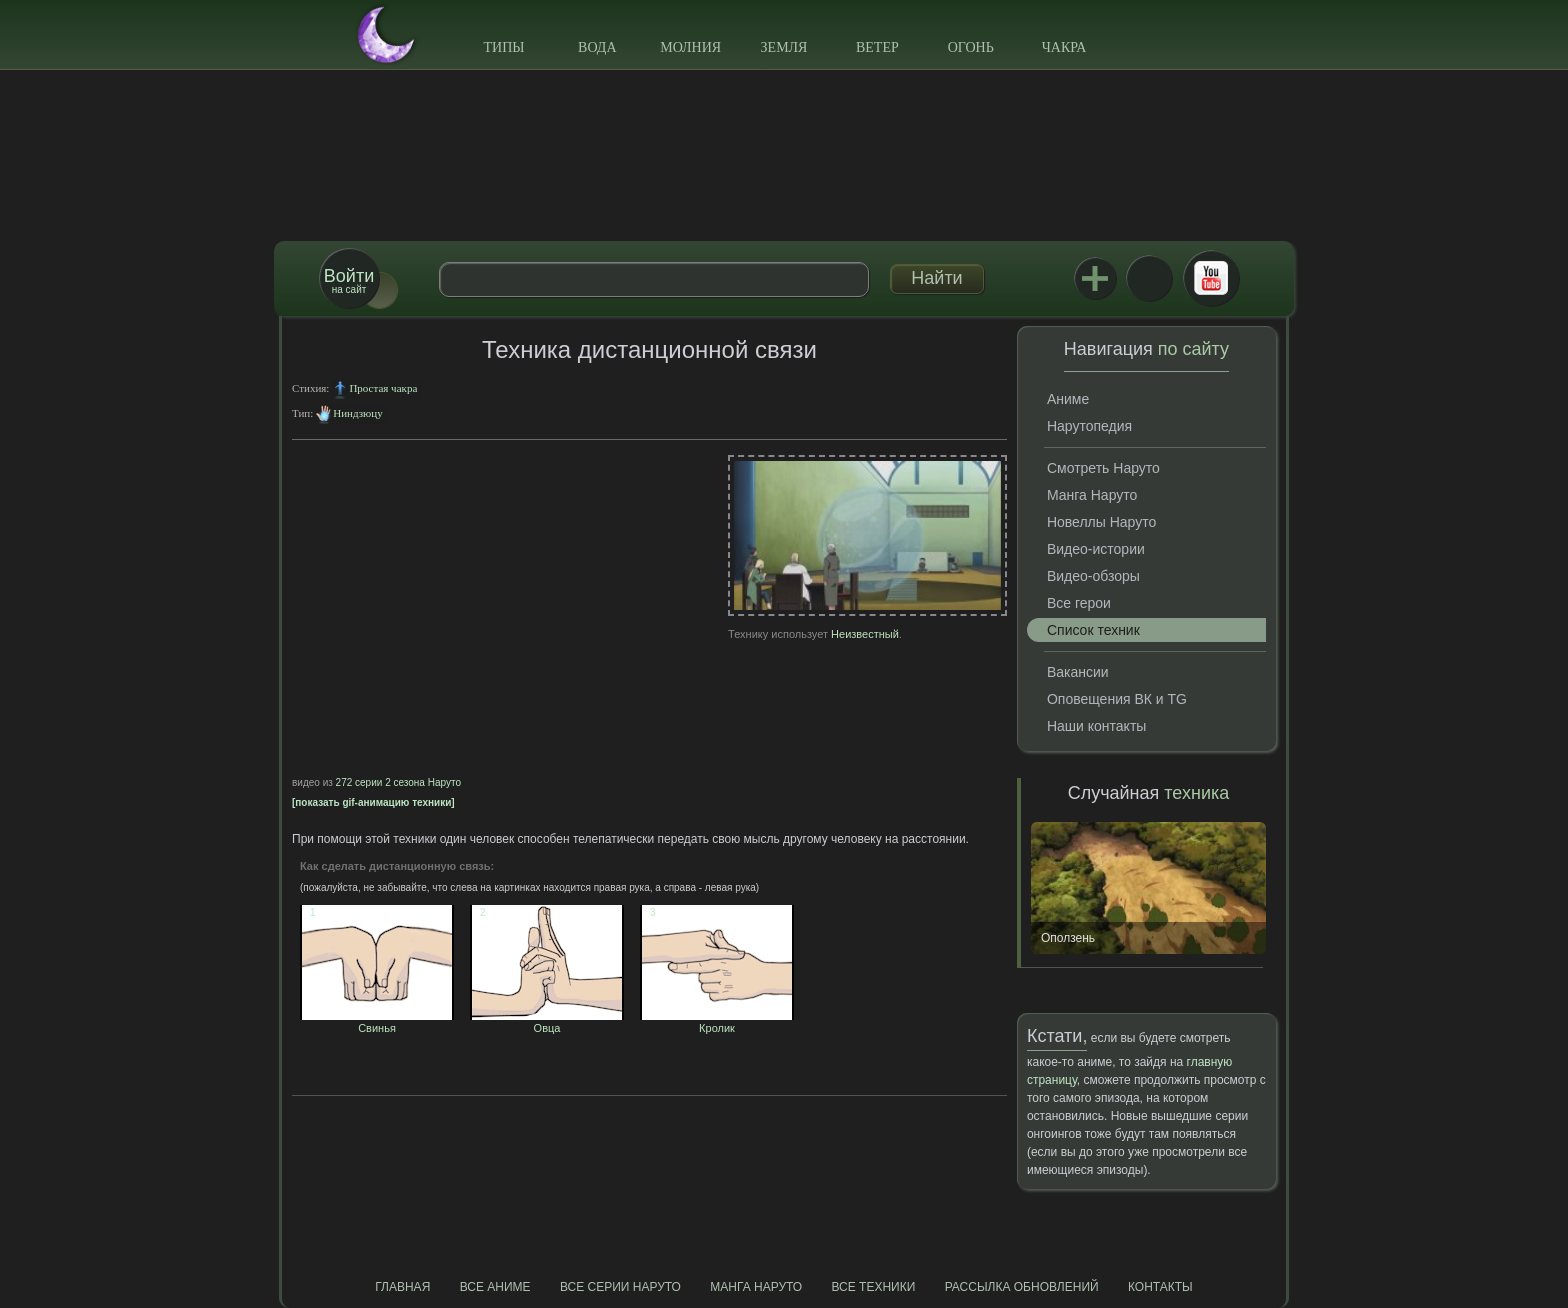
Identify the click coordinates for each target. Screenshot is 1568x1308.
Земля (784, 47)
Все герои (1079, 603)
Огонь (971, 47)
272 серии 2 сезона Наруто (398, 782)
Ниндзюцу (357, 413)
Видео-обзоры (1093, 576)
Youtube (1211, 278)
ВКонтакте (1149, 278)
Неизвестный (865, 634)
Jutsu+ (1095, 278)
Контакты (1160, 1287)
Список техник (1093, 630)
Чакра (1064, 47)
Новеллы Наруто (1101, 522)
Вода (597, 47)
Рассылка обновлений (1022, 1287)
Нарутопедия (1089, 426)
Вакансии (1078, 672)
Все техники (873, 1287)
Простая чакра (383, 388)
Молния (690, 47)
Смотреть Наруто (1103, 468)
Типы (503, 47)
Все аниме (495, 1287)
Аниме (1068, 399)
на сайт (349, 280)
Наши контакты (1096, 726)
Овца (547, 1022)
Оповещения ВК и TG (1117, 699)
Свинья (377, 1022)
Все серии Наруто (620, 1287)
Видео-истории (1096, 549)
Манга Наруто (1092, 495)
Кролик (717, 1022)
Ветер (877, 47)
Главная (402, 1287)
